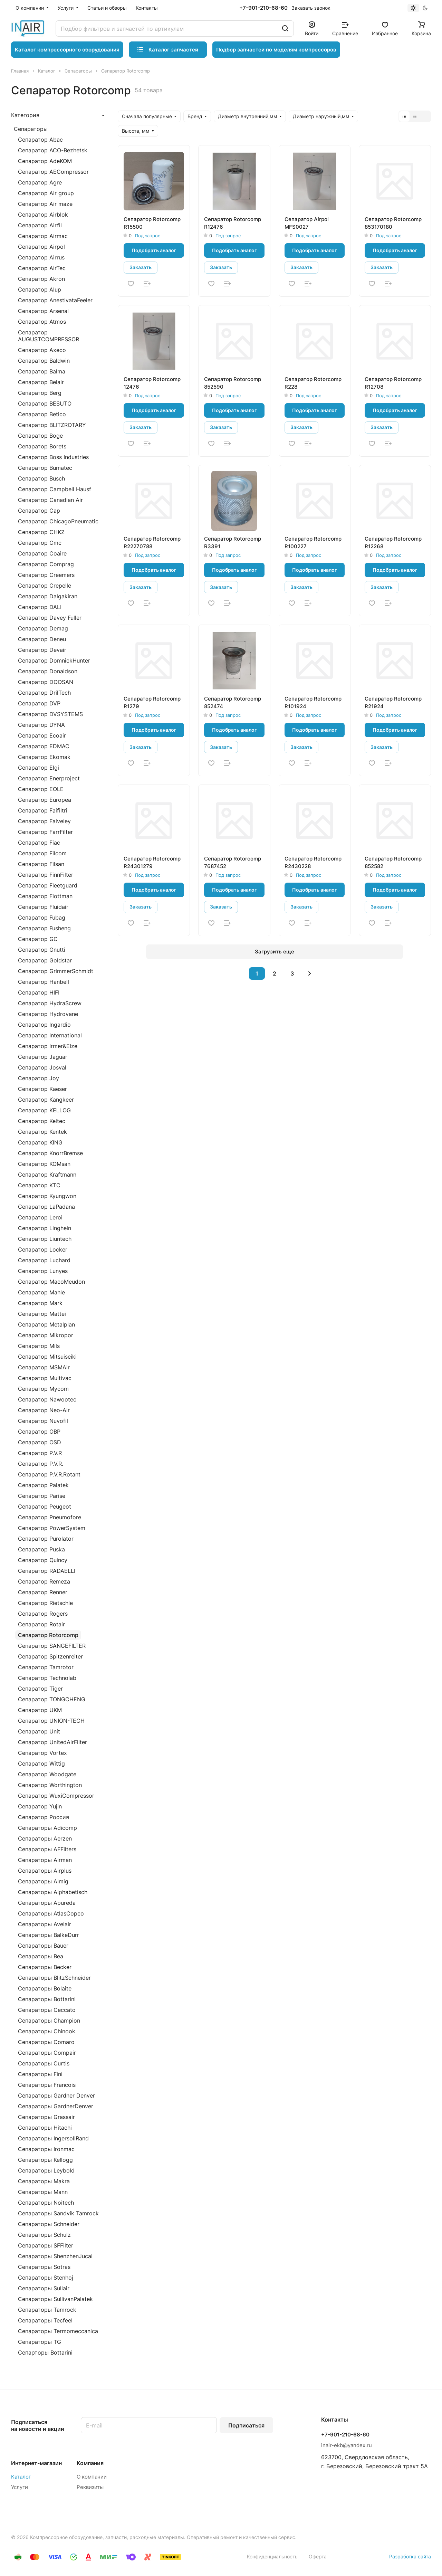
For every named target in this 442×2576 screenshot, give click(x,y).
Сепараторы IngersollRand (53, 2138)
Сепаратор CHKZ (41, 532)
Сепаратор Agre (40, 182)
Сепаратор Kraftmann (47, 1174)
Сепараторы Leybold (46, 2170)
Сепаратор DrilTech (44, 692)
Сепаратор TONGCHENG (51, 1699)
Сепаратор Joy (38, 1078)
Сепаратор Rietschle (45, 1602)
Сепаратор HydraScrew (49, 1003)
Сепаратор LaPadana (46, 1206)
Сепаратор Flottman (45, 896)
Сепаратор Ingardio (44, 1024)
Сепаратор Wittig (41, 1763)
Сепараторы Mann (43, 2191)
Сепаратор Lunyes (43, 1270)
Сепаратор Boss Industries (53, 457)
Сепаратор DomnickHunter (54, 660)
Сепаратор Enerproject (49, 778)
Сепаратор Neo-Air (44, 1410)
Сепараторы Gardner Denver (56, 2095)
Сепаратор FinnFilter (45, 874)
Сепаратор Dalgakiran (47, 596)
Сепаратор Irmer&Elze (47, 1046)
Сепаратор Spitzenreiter (50, 1656)
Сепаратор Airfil (40, 225)
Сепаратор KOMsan (44, 1163)
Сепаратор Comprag (46, 564)
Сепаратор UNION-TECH (51, 1720)
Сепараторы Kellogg (45, 2159)
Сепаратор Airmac (43, 235)
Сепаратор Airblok (43, 214)
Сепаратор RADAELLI (46, 1570)
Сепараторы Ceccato (47, 2009)
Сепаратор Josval (42, 1067)
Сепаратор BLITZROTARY (52, 424)
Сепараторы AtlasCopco (51, 1913)
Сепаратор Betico (42, 414)
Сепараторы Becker (44, 1967)
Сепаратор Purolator (46, 1538)
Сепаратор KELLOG (44, 1110)
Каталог (21, 2476)
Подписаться (246, 2425)
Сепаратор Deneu (42, 639)
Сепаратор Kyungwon (47, 1195)
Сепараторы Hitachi (45, 2127)
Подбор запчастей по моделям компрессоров (276, 49)
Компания (90, 2463)
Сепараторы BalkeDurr (48, 1934)
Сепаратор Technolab (47, 1677)
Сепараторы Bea (40, 1956)
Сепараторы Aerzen (45, 1838)
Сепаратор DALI (39, 606)
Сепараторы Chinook (46, 2031)
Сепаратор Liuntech (44, 1238)
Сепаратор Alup (39, 289)
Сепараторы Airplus (44, 1870)
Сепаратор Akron (41, 278)
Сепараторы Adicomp (47, 1827)
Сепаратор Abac (40, 139)
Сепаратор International (50, 1035)
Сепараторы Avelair (44, 1924)
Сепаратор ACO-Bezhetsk (52, 150)
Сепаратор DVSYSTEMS (50, 714)
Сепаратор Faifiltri (42, 810)
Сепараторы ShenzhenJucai (55, 2256)
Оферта (318, 2556)
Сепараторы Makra (44, 2181)
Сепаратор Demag (43, 628)
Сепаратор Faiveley (44, 821)
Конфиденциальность (272, 2556)
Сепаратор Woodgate (47, 1774)
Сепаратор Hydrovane (48, 1013)
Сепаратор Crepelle (44, 585)
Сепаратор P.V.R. (40, 1463)
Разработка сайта (410, 2556)
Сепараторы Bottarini (47, 1999)
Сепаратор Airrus (41, 257)
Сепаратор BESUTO (44, 403)
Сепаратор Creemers (46, 574)
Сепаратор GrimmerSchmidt (55, 971)
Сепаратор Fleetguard (47, 885)
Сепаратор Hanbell (43, 981)
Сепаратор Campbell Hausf (54, 489)
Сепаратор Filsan (41, 864)
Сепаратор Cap (39, 510)
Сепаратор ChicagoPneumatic (58, 521)
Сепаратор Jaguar (42, 1056)
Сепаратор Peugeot (44, 1506)
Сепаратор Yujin (40, 1806)
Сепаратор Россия (43, 1817)
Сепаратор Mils (39, 1345)
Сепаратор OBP (39, 1431)
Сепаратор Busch (41, 478)
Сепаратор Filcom (42, 853)
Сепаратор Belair (41, 382)
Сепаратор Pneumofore (49, 1517)
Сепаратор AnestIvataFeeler (55, 300)
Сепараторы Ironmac (46, 2149)
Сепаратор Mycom (43, 1388)
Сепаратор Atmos (42, 321)
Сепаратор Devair (42, 649)
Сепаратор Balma (41, 371)
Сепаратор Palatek (43, 1485)
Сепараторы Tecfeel (45, 2320)
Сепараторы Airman (45, 1859)
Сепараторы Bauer (43, 1945)
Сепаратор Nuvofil (43, 1420)
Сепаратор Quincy (42, 1560)
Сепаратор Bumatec (45, 467)
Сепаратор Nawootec (47, 1399)
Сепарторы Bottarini (45, 2352)
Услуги (19, 2487)
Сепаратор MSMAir (44, 1367)
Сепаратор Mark (40, 1303)
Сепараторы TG (39, 2341)
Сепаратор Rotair (41, 1624)
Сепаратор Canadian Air (50, 499)
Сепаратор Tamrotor (46, 1667)
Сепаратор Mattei (42, 1313)
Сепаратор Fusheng (44, 928)
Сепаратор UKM (40, 1710)
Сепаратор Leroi (40, 1217)
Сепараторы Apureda (47, 1902)
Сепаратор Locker (42, 1249)
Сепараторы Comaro (46, 2041)
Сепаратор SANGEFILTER (52, 1645)
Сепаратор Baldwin (44, 360)
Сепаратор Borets (42, 446)
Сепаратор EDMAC (43, 746)
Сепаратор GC (38, 938)
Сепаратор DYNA (41, 724)
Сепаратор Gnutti (41, 949)
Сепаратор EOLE (41, 789)
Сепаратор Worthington (50, 1784)
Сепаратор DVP (39, 703)
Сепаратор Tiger (40, 1688)
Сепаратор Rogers (43, 1613)
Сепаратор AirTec (42, 268)
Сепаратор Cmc (39, 542)
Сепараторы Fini (40, 2074)
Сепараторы (31, 128)
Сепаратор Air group (46, 193)
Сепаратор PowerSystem (51, 1527)
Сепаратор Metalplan (46, 1324)
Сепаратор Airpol (41, 246)
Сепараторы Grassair (46, 2116)
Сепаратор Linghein (44, 1228)
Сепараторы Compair (47, 2052)
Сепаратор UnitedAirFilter (52, 1742)
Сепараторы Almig (43, 1881)
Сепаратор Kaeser (42, 1088)
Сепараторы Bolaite (44, 1988)
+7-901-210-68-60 (263, 8)
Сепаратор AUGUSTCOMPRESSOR (48, 336)
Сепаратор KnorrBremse (50, 1153)
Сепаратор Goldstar (45, 960)
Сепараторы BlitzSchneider (54, 1977)
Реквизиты (90, 2487)
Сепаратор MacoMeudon (51, 1281)
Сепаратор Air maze (45, 203)
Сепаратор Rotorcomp (48, 1635)
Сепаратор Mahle (41, 1292)
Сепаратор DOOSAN (45, 681)
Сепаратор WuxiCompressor (56, 1795)
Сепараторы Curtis (43, 2063)
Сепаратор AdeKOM (45, 161)
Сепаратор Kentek (42, 1131)
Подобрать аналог (154, 250)
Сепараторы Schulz (44, 2234)
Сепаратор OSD (39, 1442)
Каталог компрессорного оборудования (67, 49)
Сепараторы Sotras (44, 2266)
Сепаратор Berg (39, 392)
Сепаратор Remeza (44, 1581)
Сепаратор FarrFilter (45, 831)
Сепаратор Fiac (39, 842)
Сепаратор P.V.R (40, 1452)
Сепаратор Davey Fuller (49, 617)
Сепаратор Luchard (44, 1260)
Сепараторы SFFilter (45, 2245)
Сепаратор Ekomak (44, 756)
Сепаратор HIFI (38, 992)
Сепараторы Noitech (46, 2202)
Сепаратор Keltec (41, 1121)
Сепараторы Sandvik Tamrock (58, 2213)
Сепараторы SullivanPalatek (55, 2298)
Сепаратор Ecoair (42, 735)
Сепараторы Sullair (43, 2288)
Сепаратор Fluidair (43, 906)
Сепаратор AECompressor (53, 171)
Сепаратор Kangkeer (46, 1099)
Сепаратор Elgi (38, 767)
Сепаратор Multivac (44, 1378)
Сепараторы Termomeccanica (58, 2331)
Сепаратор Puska (41, 1549)
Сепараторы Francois (47, 2084)
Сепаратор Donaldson (47, 671)
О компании (92, 2476)
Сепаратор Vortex (42, 1752)
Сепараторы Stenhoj (45, 2277)
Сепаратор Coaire (42, 553)
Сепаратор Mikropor (45, 1335)
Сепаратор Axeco (42, 349)
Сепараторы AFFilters (47, 1849)
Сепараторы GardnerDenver (55, 2106)
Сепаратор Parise (41, 1495)
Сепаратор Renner (42, 1592)
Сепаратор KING (40, 1142)
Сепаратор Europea (44, 799)
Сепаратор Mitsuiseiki (47, 1356)
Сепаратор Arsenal (43, 310)
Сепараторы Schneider (48, 2224)
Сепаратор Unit (39, 1731)
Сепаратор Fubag (41, 917)
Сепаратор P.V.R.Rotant (49, 1474)
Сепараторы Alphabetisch (52, 1892)
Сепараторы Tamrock (47, 2309)
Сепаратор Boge (40, 435)
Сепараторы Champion (49, 2020)
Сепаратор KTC (39, 1185)
